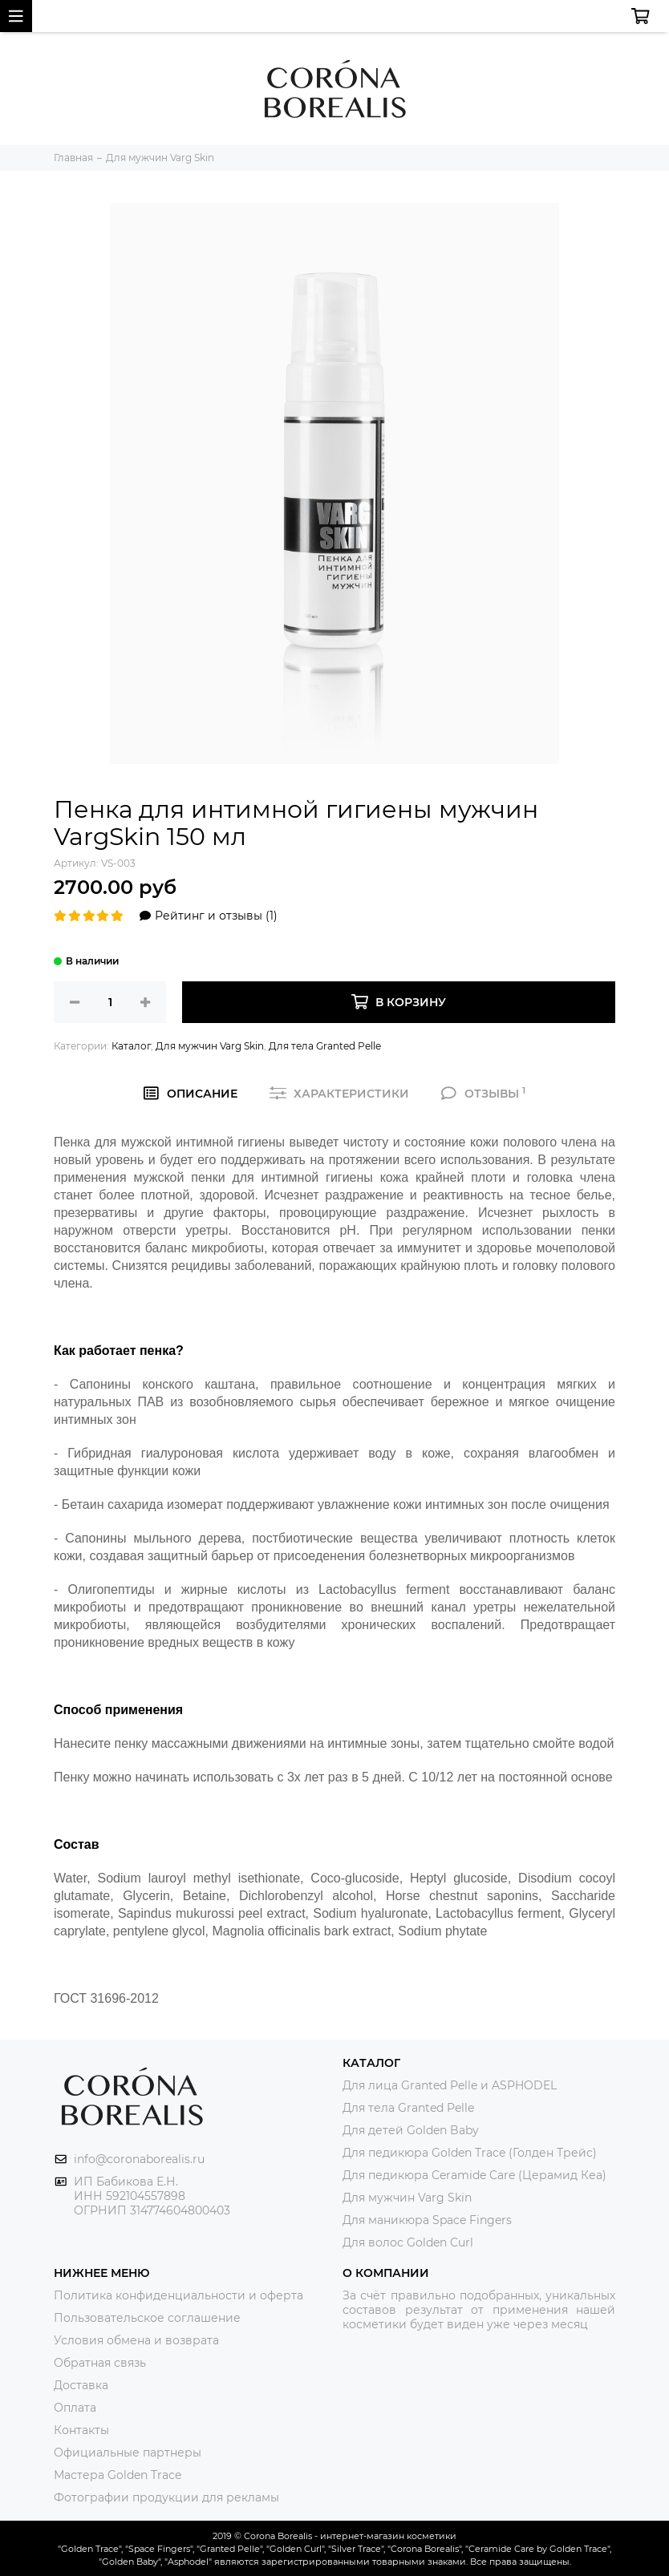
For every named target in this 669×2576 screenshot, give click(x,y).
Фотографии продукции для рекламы (166, 2497)
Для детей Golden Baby (411, 2130)
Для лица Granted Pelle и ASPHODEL (450, 2085)
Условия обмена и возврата (136, 2340)
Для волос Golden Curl (408, 2242)
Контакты (81, 2430)
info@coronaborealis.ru (139, 2159)
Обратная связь (100, 2363)
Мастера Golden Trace (117, 2475)
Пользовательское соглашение (147, 2318)
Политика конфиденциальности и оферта (178, 2295)
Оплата (75, 2407)
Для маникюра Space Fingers (427, 2220)
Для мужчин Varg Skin (210, 1046)
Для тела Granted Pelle (325, 1046)
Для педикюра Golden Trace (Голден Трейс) (470, 2152)
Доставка (81, 2385)
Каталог (131, 1046)
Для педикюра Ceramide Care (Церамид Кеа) (474, 2175)
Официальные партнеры (127, 2452)
